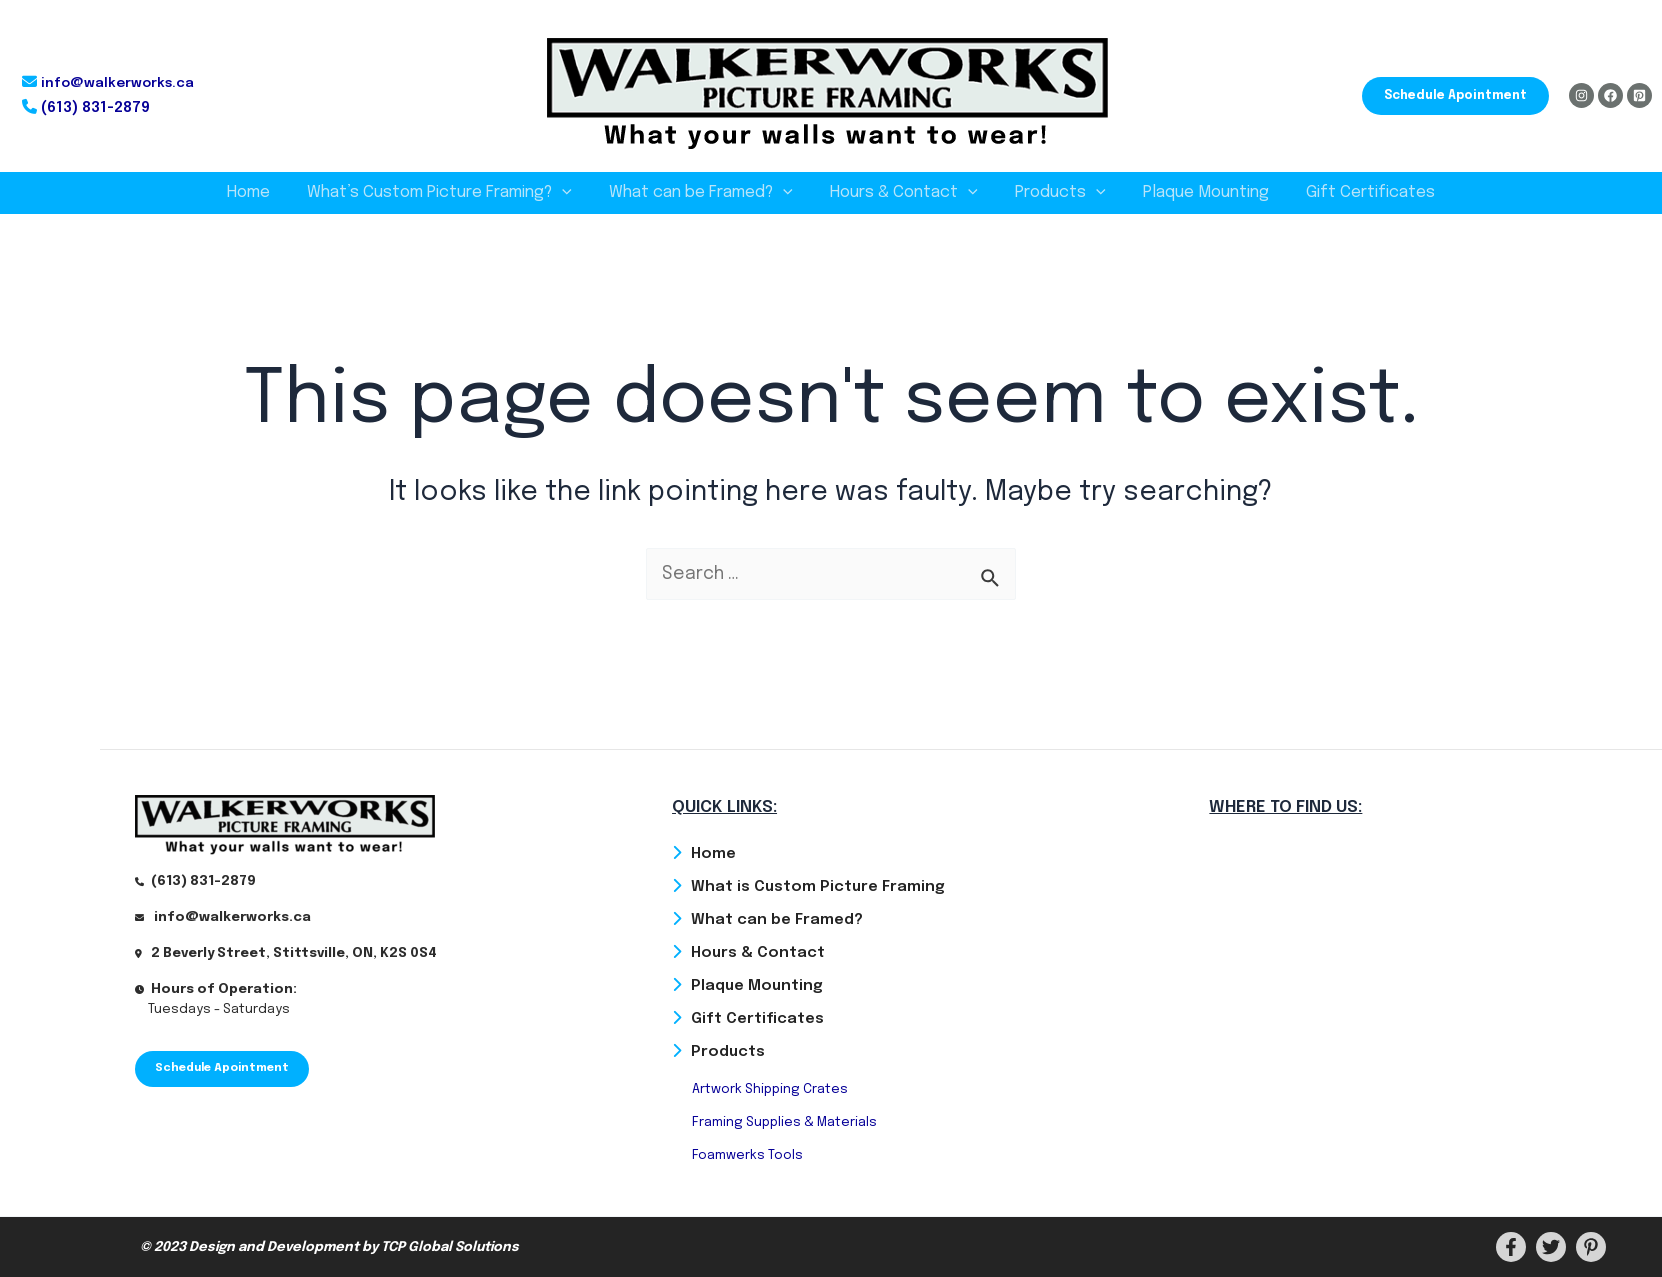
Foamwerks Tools (747, 1155)
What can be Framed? (706, 193)
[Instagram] (1581, 95)
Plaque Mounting (1195, 192)
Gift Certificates (1354, 192)
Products (1055, 193)
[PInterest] (1591, 1247)
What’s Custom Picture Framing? (450, 193)
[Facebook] (1610, 95)
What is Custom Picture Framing (818, 883)
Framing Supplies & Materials (784, 1121)
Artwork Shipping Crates (770, 1088)
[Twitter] (1551, 1247)
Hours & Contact (904, 193)
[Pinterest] (1639, 95)
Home (264, 192)
